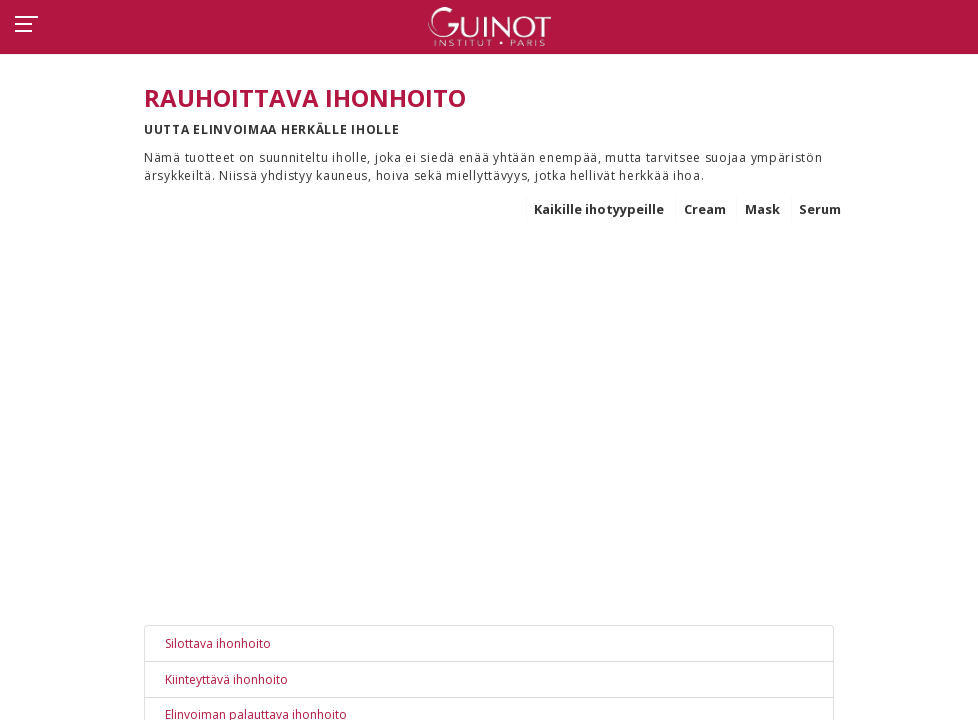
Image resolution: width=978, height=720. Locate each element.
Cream (705, 209)
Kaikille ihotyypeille (599, 209)
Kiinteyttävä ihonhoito (226, 679)
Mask (762, 209)
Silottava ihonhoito (218, 643)
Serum (820, 209)
